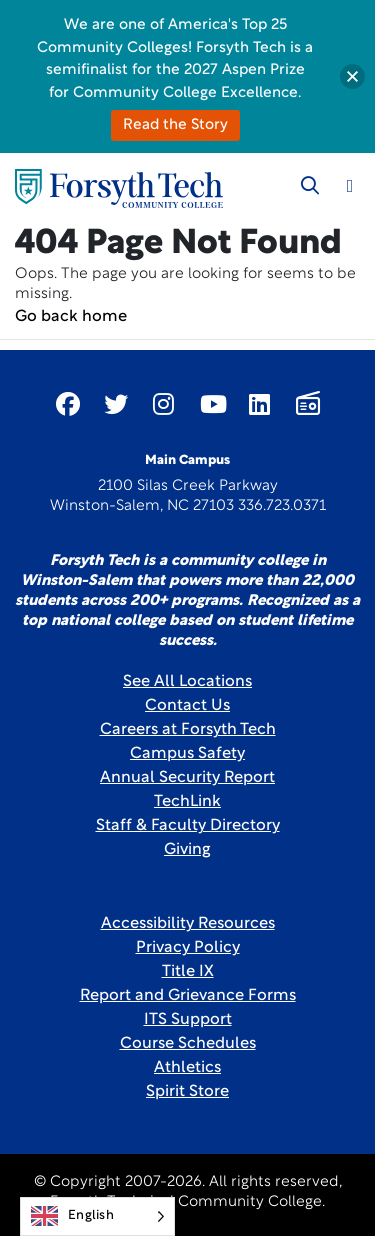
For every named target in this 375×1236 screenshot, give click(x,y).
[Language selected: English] (97, 1216)
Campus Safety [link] (187, 754)
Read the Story (175, 125)
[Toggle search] (310, 186)
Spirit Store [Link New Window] (187, 1092)
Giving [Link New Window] (187, 850)
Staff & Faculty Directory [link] (188, 826)
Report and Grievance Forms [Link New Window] (188, 996)
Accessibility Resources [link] (188, 924)
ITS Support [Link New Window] (188, 1020)
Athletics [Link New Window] (187, 1068)
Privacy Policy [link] (188, 948)
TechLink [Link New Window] (187, 802)
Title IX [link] (188, 972)
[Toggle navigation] (350, 186)
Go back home (71, 317)
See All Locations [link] (187, 682)
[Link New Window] (68, 404)
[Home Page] (119, 188)
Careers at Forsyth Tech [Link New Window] (188, 730)
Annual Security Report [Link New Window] (187, 778)
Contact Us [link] (187, 706)
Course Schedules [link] (188, 1044)
